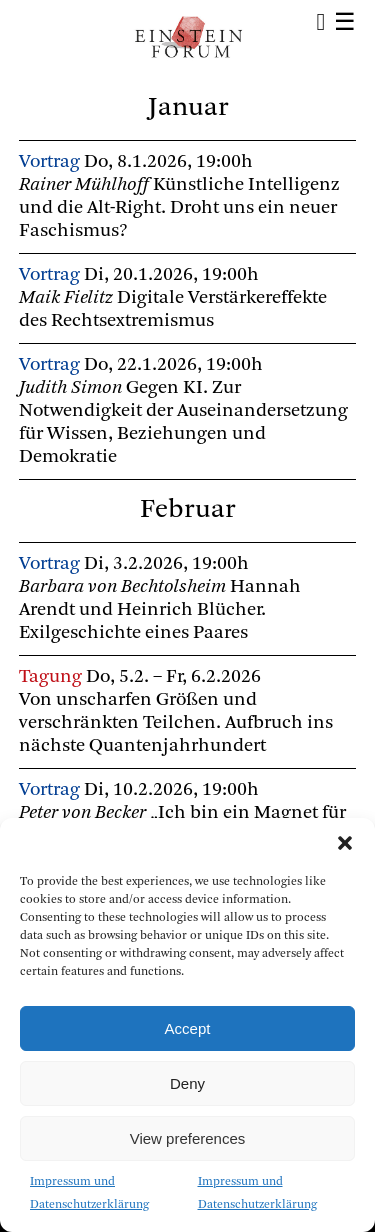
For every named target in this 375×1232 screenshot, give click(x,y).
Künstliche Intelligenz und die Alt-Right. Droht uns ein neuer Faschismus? (179, 208)
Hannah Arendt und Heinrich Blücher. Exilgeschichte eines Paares (160, 610)
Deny (187, 1083)
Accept (188, 1028)
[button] (345, 843)
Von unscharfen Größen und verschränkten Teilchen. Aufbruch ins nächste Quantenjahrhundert (176, 723)
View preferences (188, 1138)
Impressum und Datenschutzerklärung (89, 1193)
